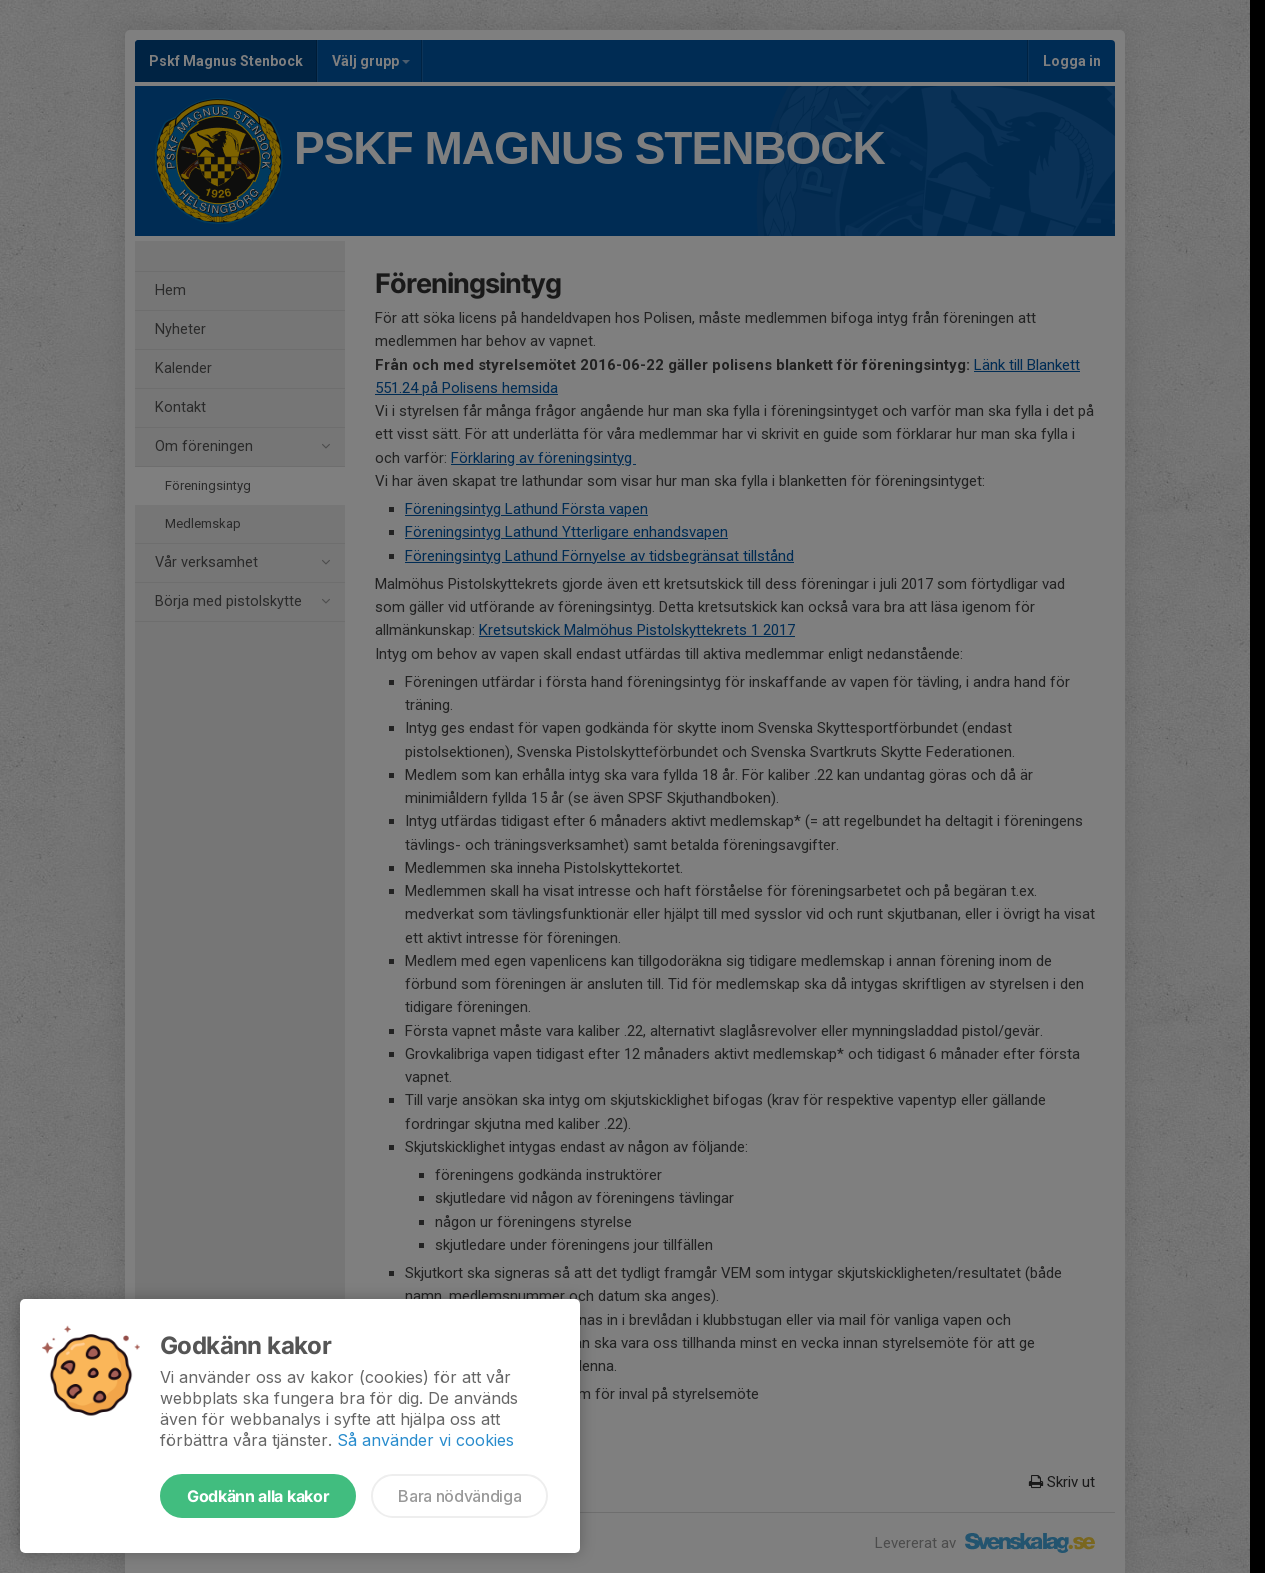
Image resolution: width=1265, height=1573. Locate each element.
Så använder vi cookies (425, 1440)
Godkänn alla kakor (258, 1496)
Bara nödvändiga (459, 1496)
